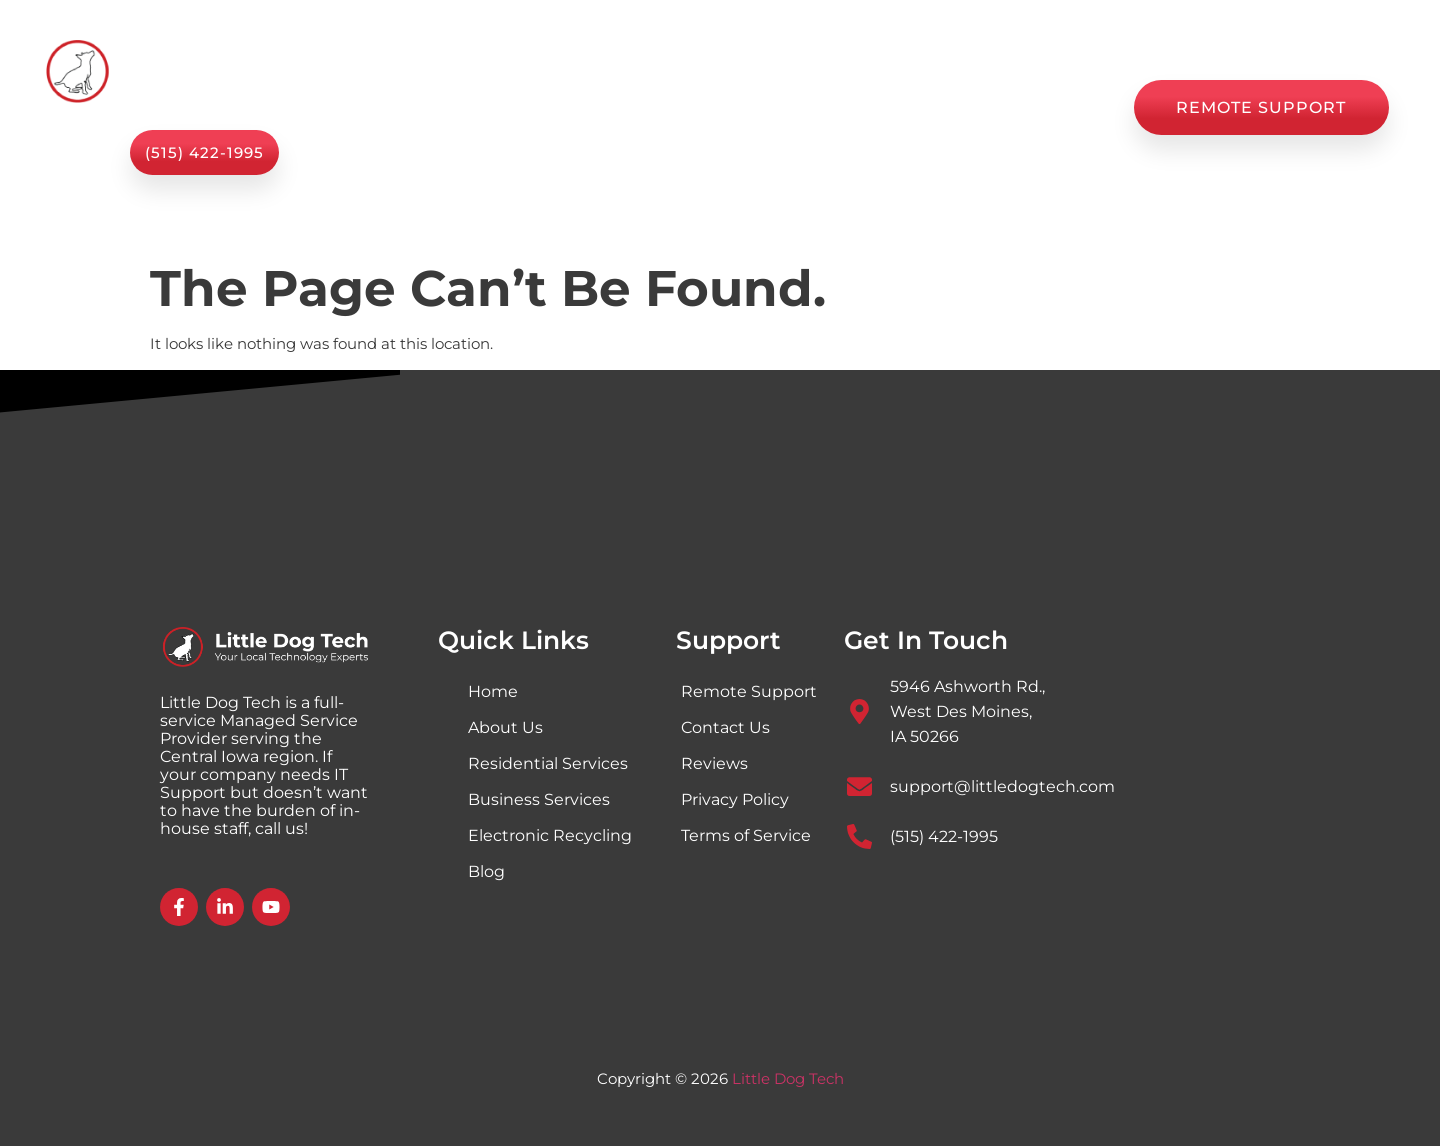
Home (424, 107)
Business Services (539, 799)
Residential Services (548, 763)
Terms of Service (746, 835)
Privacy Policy (735, 799)
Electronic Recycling (550, 835)
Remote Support (749, 691)
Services (536, 107)
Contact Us (1053, 107)
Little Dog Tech (788, 1078)
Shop (762, 107)
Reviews (933, 107)
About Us (662, 107)
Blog (841, 107)
